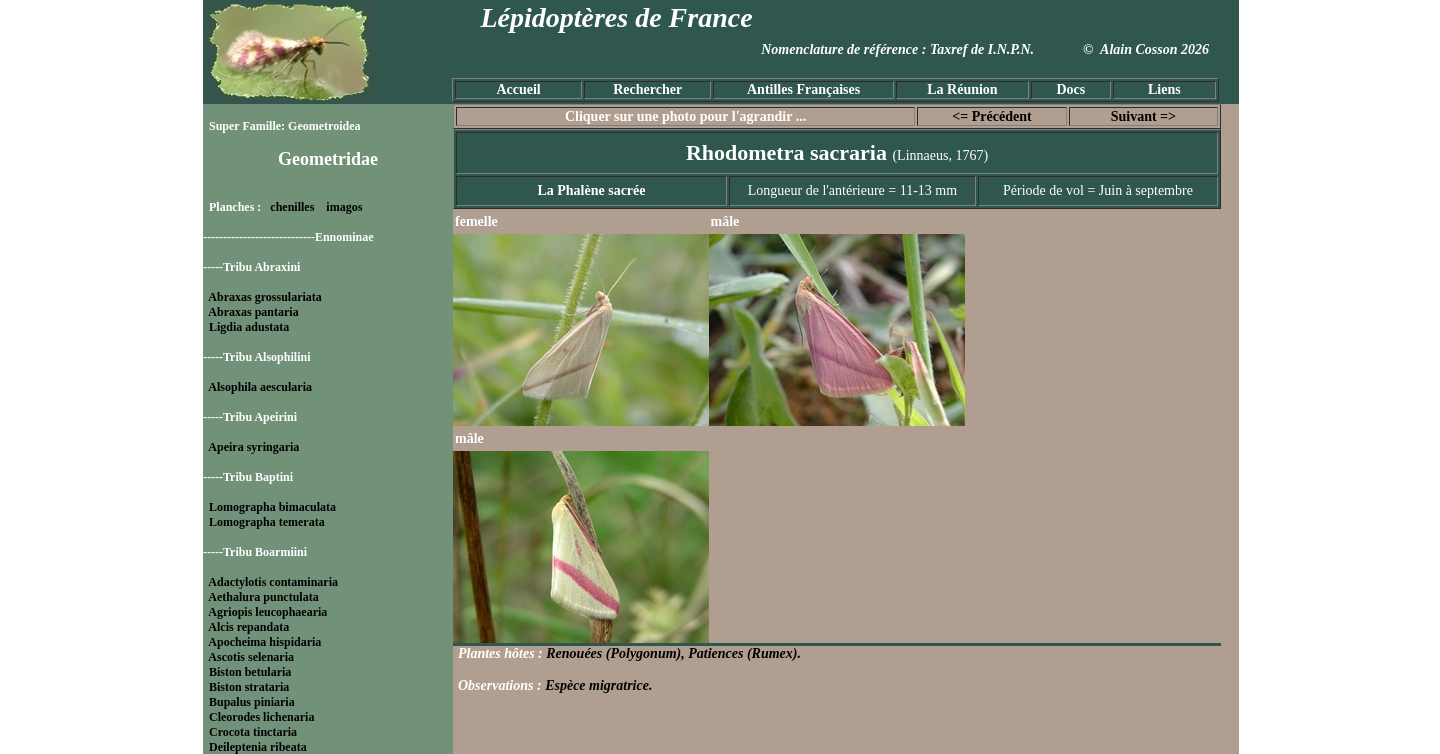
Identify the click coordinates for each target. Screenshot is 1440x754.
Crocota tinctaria (253, 732)
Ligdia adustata (249, 327)
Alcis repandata (248, 627)
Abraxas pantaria (253, 312)
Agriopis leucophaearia (267, 612)
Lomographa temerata (267, 522)
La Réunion (962, 89)
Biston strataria (249, 687)
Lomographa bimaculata (272, 507)
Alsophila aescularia (260, 387)
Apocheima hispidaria (264, 642)
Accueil (518, 89)
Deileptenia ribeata (258, 747)
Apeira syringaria (253, 447)
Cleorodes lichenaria (261, 717)
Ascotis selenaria (251, 657)
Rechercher (647, 89)
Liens (1164, 89)
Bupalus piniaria (252, 702)
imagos (344, 207)
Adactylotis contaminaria (273, 582)
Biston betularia (250, 672)
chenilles (292, 207)
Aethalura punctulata (263, 597)
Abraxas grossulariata (264, 297)
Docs (1070, 89)
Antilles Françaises (803, 89)
